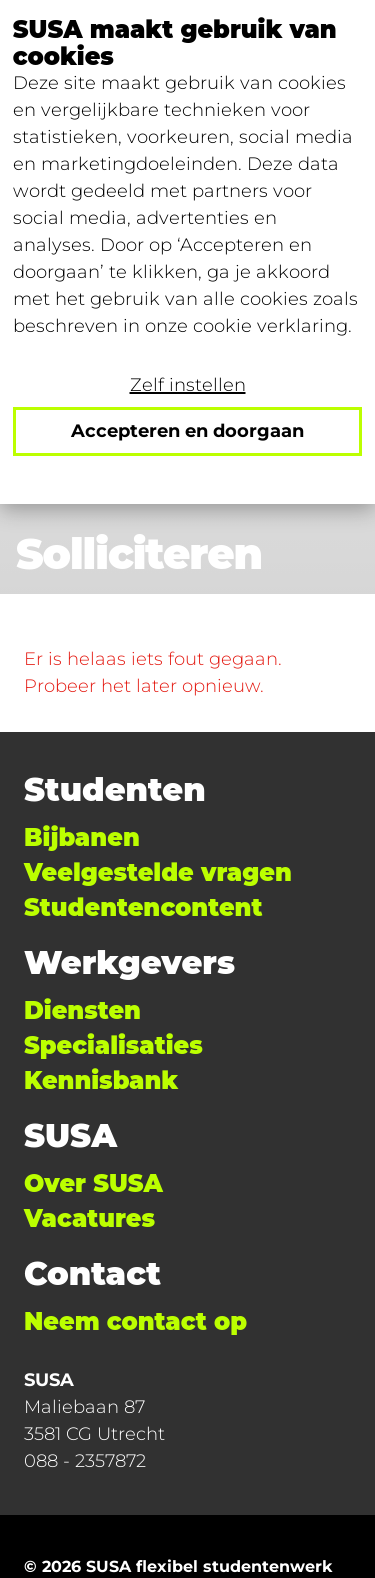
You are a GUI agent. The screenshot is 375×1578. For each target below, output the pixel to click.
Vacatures (89, 1218)
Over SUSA (93, 1183)
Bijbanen (82, 837)
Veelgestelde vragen (158, 872)
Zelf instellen (188, 385)
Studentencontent (143, 907)
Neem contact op (135, 1321)
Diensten (82, 1010)
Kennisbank (101, 1080)
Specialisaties (113, 1045)
